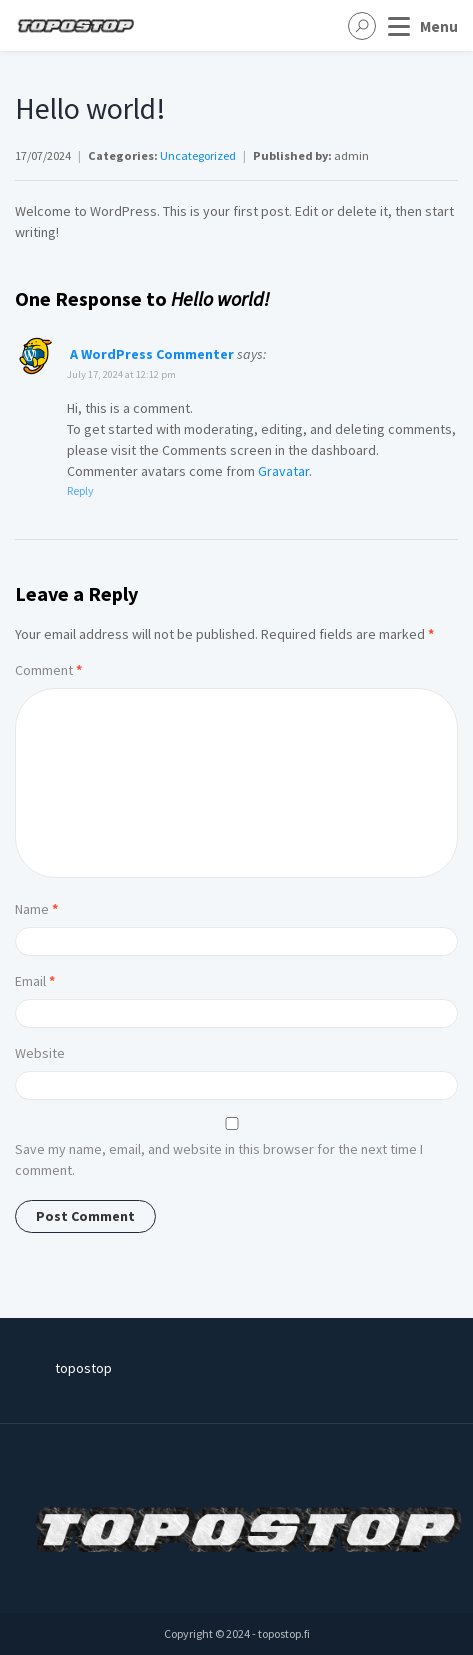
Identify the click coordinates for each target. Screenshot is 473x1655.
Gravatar (283, 471)
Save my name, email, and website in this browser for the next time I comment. (219, 1159)
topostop (83, 1368)
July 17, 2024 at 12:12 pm (121, 374)
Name (36, 909)
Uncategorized (198, 155)
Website (40, 1053)
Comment (48, 670)
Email (35, 981)
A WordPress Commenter (152, 354)
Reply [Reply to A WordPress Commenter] (80, 490)
